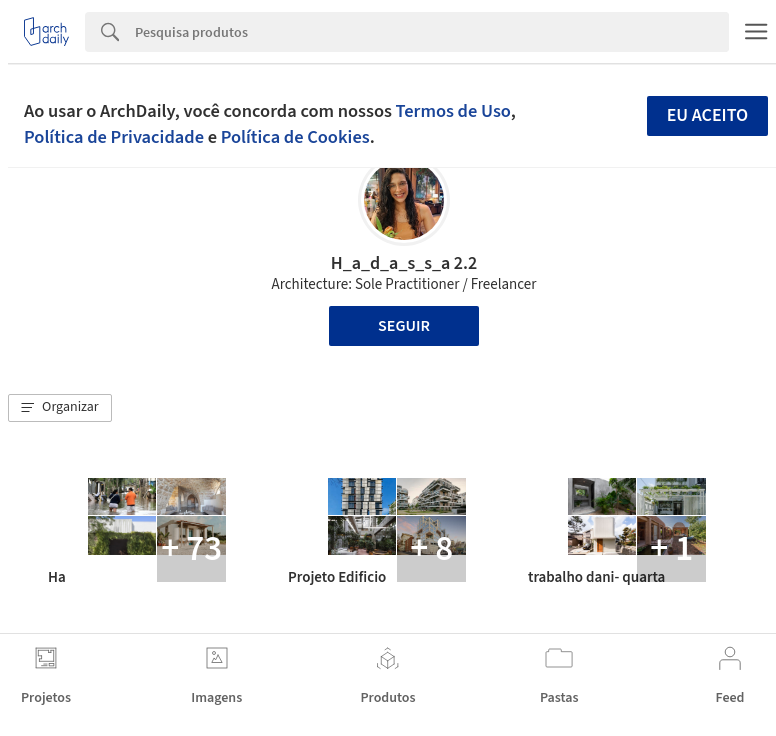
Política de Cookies (295, 137)
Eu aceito (708, 115)
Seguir (404, 326)
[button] (60, 408)
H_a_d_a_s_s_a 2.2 (404, 263)
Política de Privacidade (114, 137)
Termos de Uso (453, 111)
